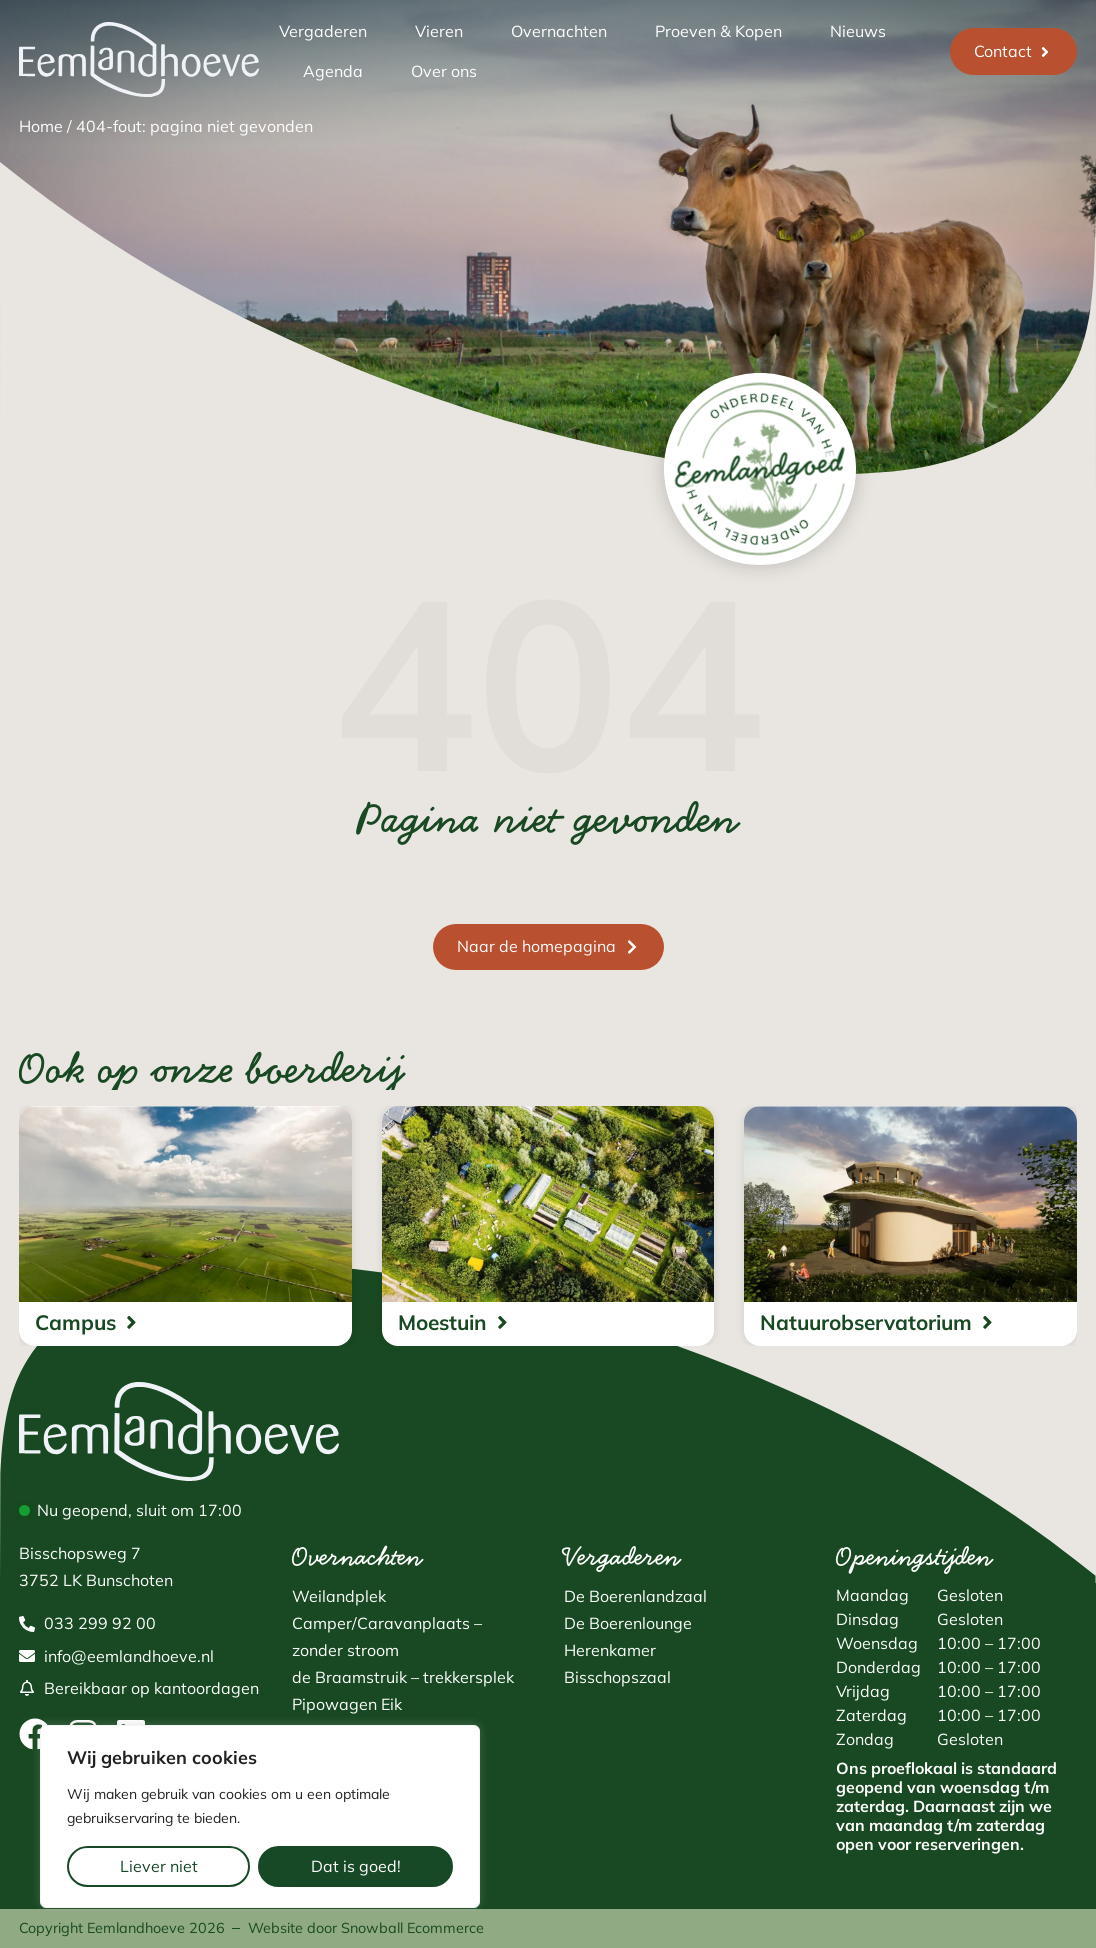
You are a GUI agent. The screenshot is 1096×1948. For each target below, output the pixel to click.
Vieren (439, 31)
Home (41, 126)
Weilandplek (339, 1596)
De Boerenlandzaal (635, 1596)
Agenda (333, 71)
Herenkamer (610, 1650)
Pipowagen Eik (347, 1704)
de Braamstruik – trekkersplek (403, 1677)
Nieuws (858, 31)
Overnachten (559, 31)
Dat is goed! (356, 1866)
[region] (260, 1816)
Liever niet (159, 1866)
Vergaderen (323, 31)
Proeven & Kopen (718, 31)
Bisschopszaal (617, 1677)
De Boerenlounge (628, 1623)
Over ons (444, 71)
